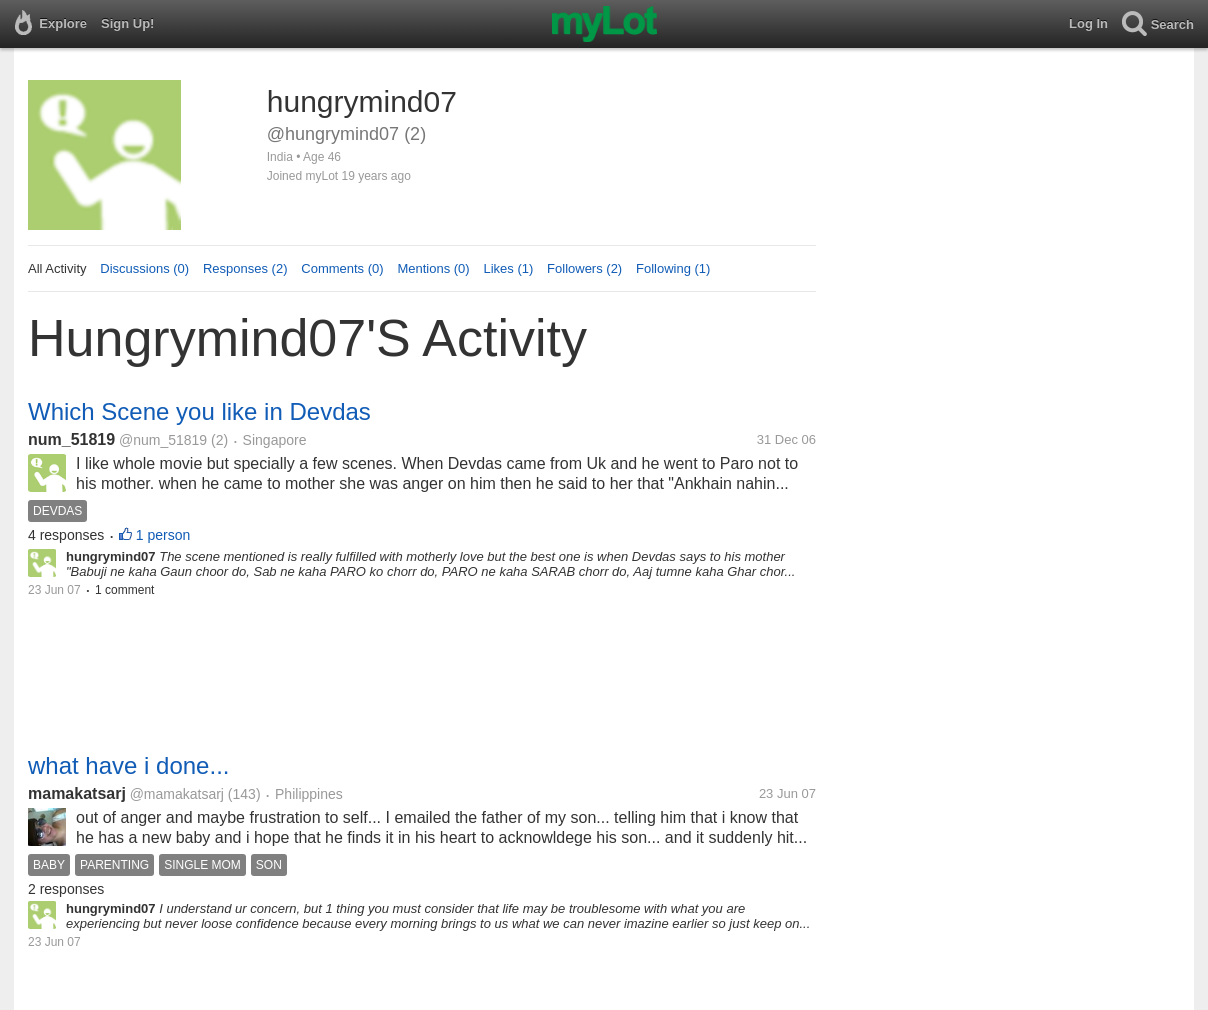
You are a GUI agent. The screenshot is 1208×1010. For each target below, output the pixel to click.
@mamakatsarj (177, 794)
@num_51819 (163, 440)
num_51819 (71, 439)
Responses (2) (245, 268)
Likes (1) (508, 268)
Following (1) (673, 268)
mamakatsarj (77, 793)
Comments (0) (342, 268)
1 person (163, 535)
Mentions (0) (433, 268)
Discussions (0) (144, 268)
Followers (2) (584, 268)
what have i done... (128, 765)
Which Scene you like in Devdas (199, 411)
